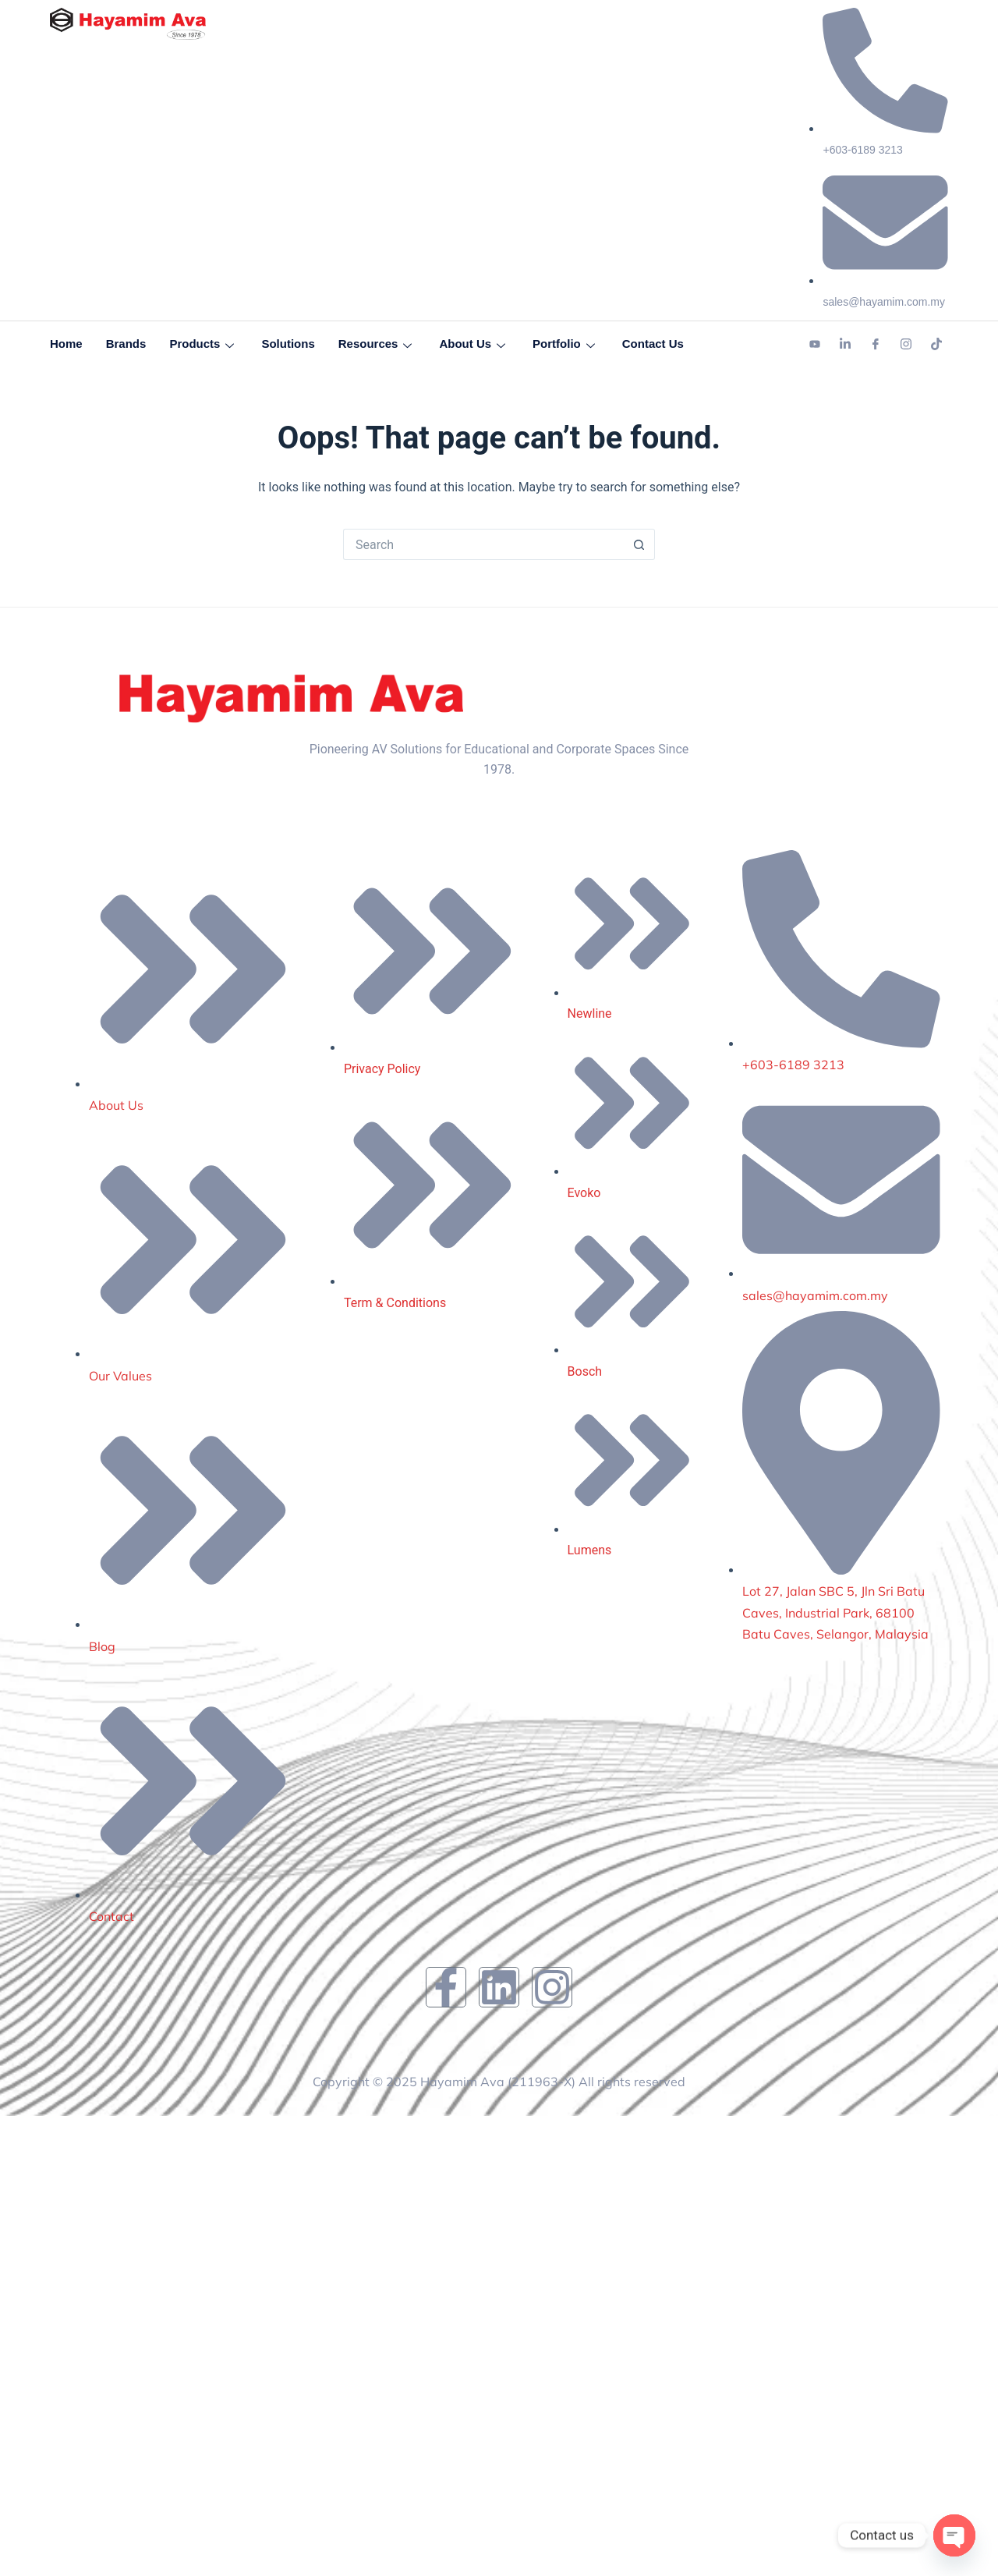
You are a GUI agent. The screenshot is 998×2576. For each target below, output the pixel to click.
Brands (126, 343)
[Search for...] (483, 544)
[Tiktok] (936, 344)
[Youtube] (814, 344)
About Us (474, 343)
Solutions (287, 343)
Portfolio (566, 343)
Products (203, 343)
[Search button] (639, 544)
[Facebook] (875, 344)
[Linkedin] (845, 344)
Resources (377, 343)
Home (66, 343)
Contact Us (653, 343)
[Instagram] (906, 344)
